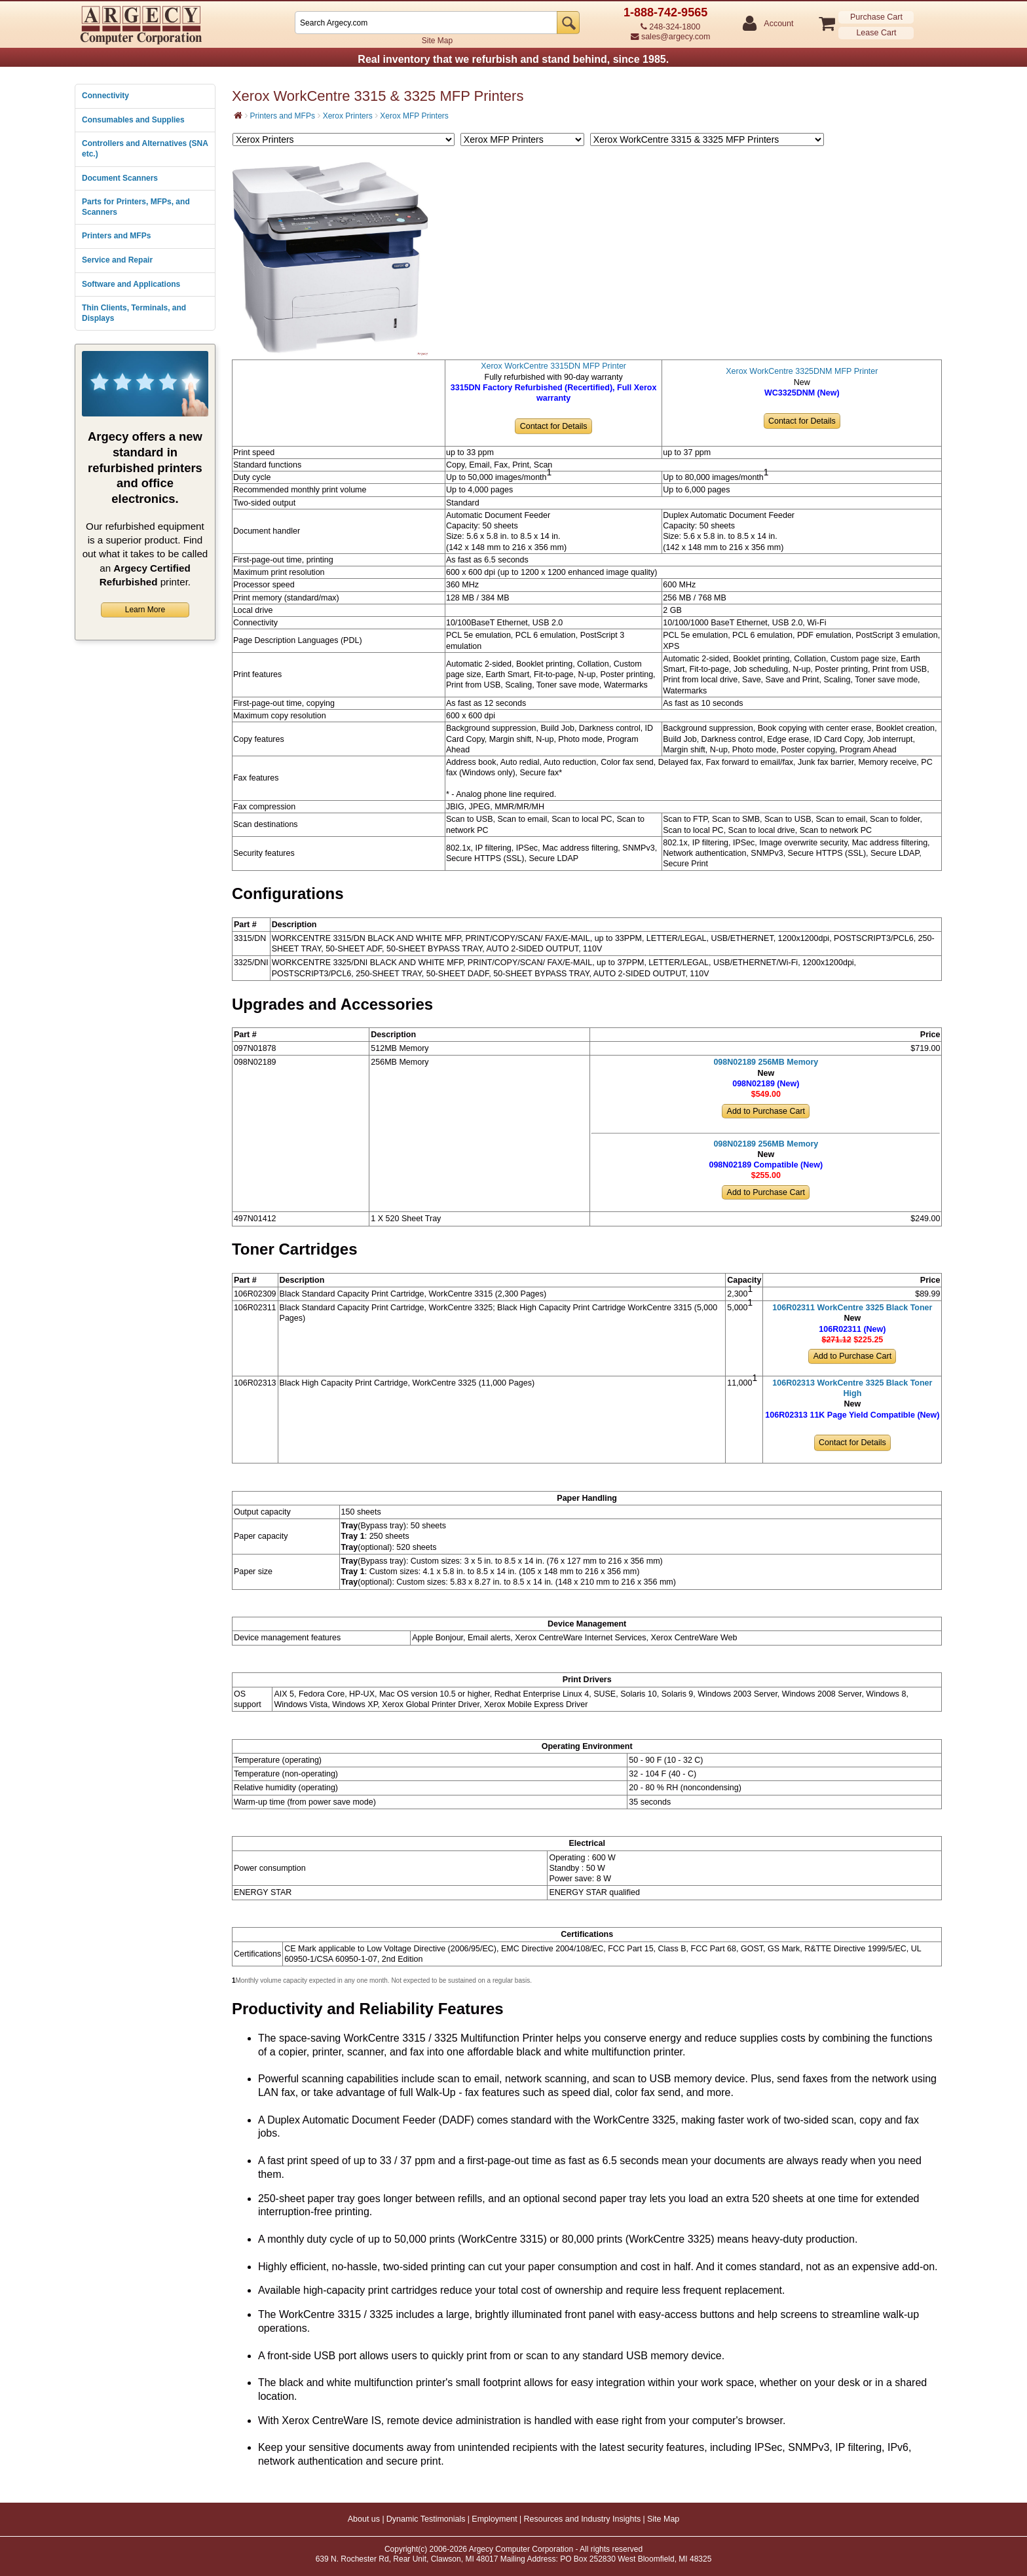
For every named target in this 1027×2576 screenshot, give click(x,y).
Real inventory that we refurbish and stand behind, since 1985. (513, 59)
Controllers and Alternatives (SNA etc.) (145, 148)
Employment (494, 2519)
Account (777, 24)
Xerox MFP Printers (414, 115)
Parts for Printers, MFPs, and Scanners (136, 207)
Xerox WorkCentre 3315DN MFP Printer (553, 366)
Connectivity (105, 95)
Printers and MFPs (116, 235)
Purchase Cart (876, 17)
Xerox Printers (348, 115)
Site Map (437, 40)
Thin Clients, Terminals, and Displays (134, 313)
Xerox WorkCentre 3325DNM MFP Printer (802, 371)
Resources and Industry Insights (582, 2519)
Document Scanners (120, 178)
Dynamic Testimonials (426, 2519)
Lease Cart (876, 32)
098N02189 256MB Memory (765, 1062)
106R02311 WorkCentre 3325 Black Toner (852, 1307)
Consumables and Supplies (133, 119)
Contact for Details (554, 426)
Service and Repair (117, 260)
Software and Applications (131, 284)
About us (364, 2519)
